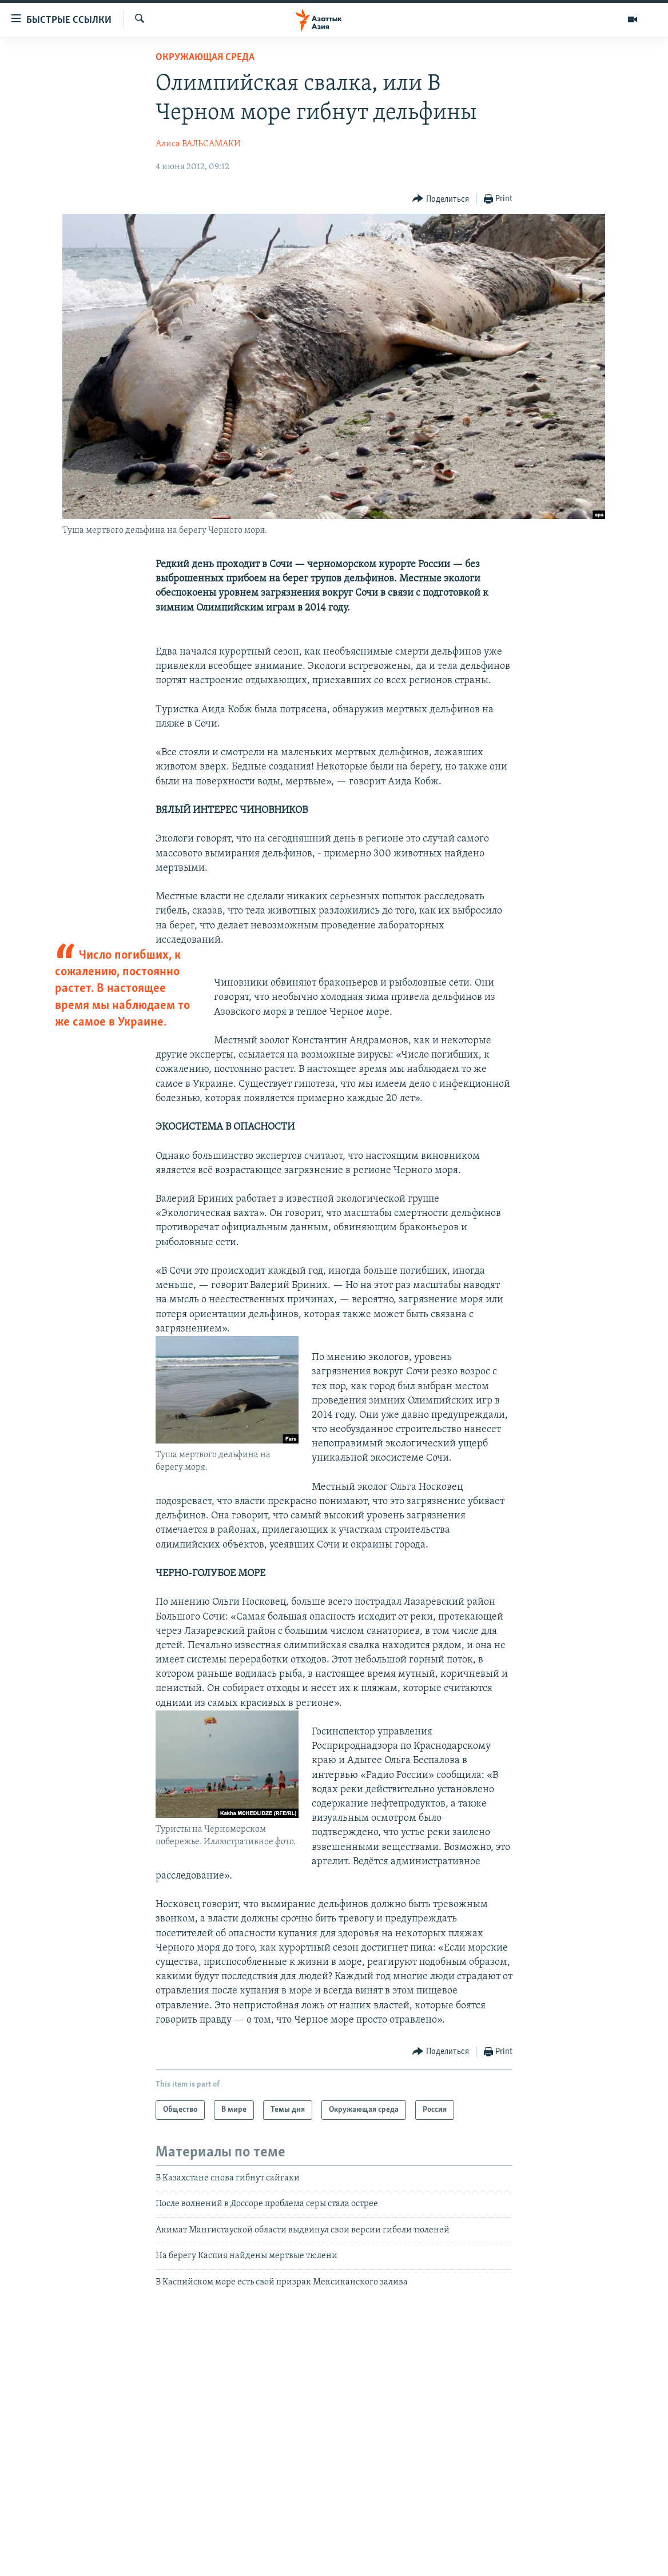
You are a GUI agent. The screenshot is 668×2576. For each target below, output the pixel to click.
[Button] (440, 199)
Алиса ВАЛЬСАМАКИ (198, 144)
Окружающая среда (205, 57)
